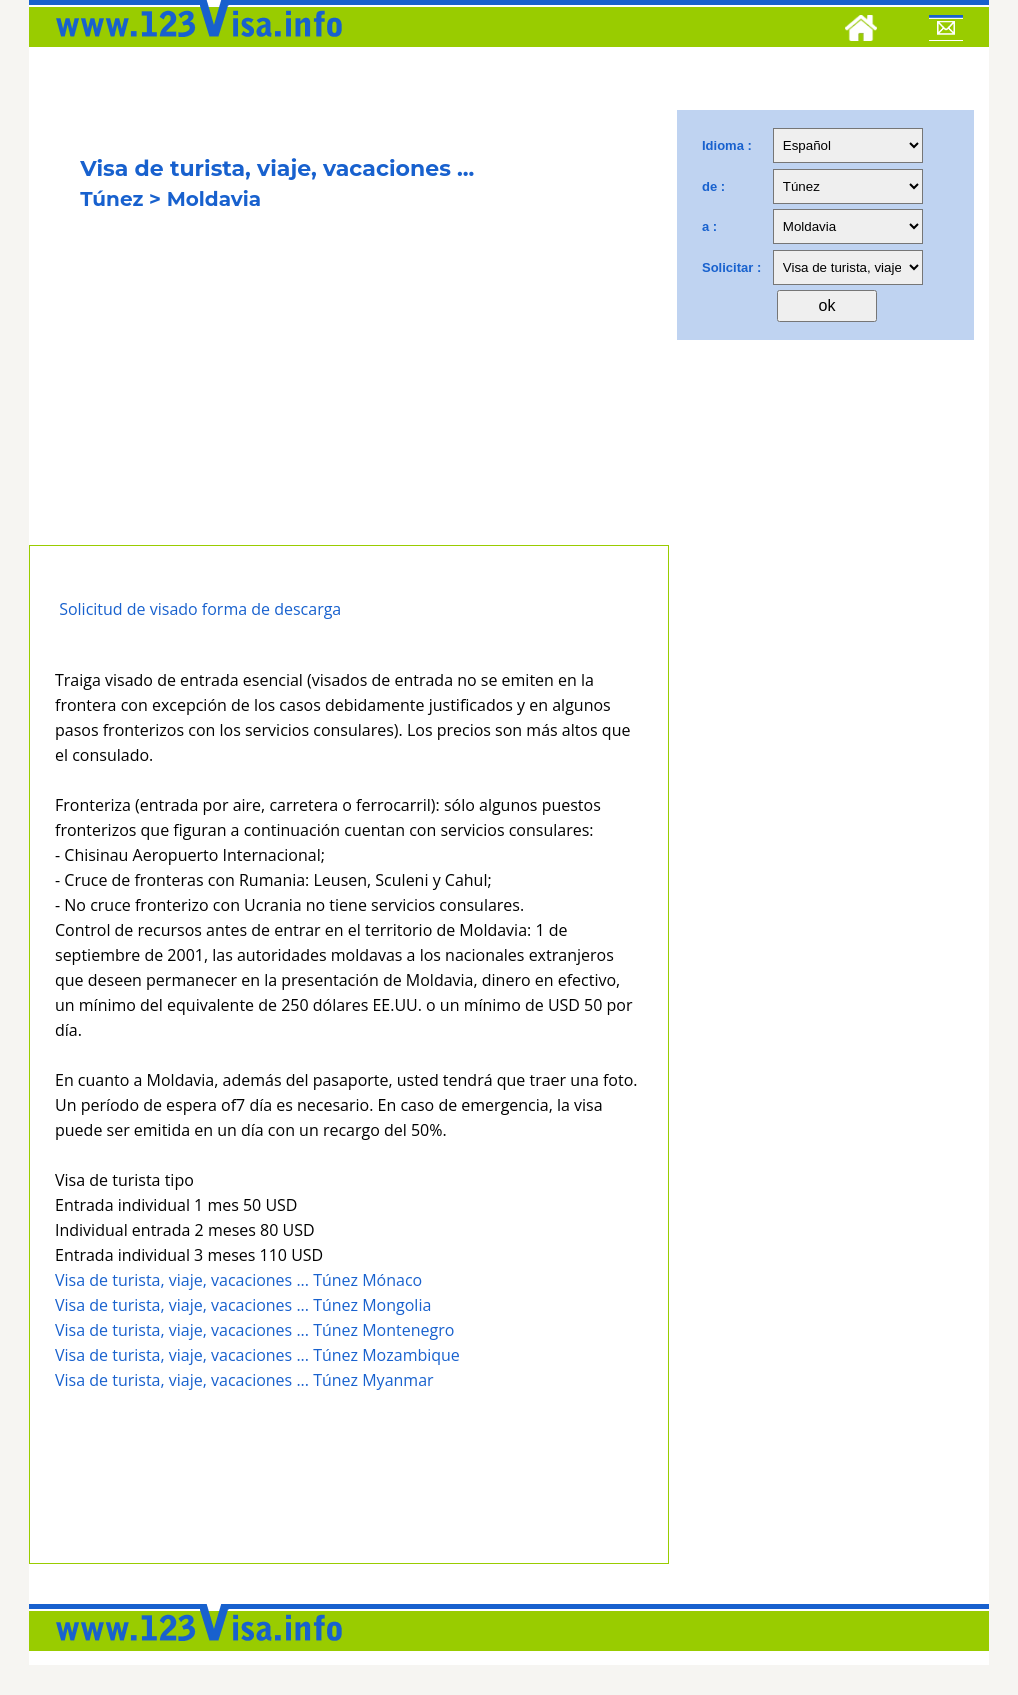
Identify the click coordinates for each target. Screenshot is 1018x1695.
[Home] (861, 31)
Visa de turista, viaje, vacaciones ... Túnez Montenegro (254, 1330)
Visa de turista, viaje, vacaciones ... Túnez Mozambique (257, 1355)
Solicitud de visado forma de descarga (200, 609)
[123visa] (194, 43)
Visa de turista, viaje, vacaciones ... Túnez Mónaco (238, 1280)
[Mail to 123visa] (946, 31)
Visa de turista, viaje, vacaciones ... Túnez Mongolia (243, 1305)
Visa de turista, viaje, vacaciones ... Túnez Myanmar (244, 1380)
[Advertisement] (349, 395)
